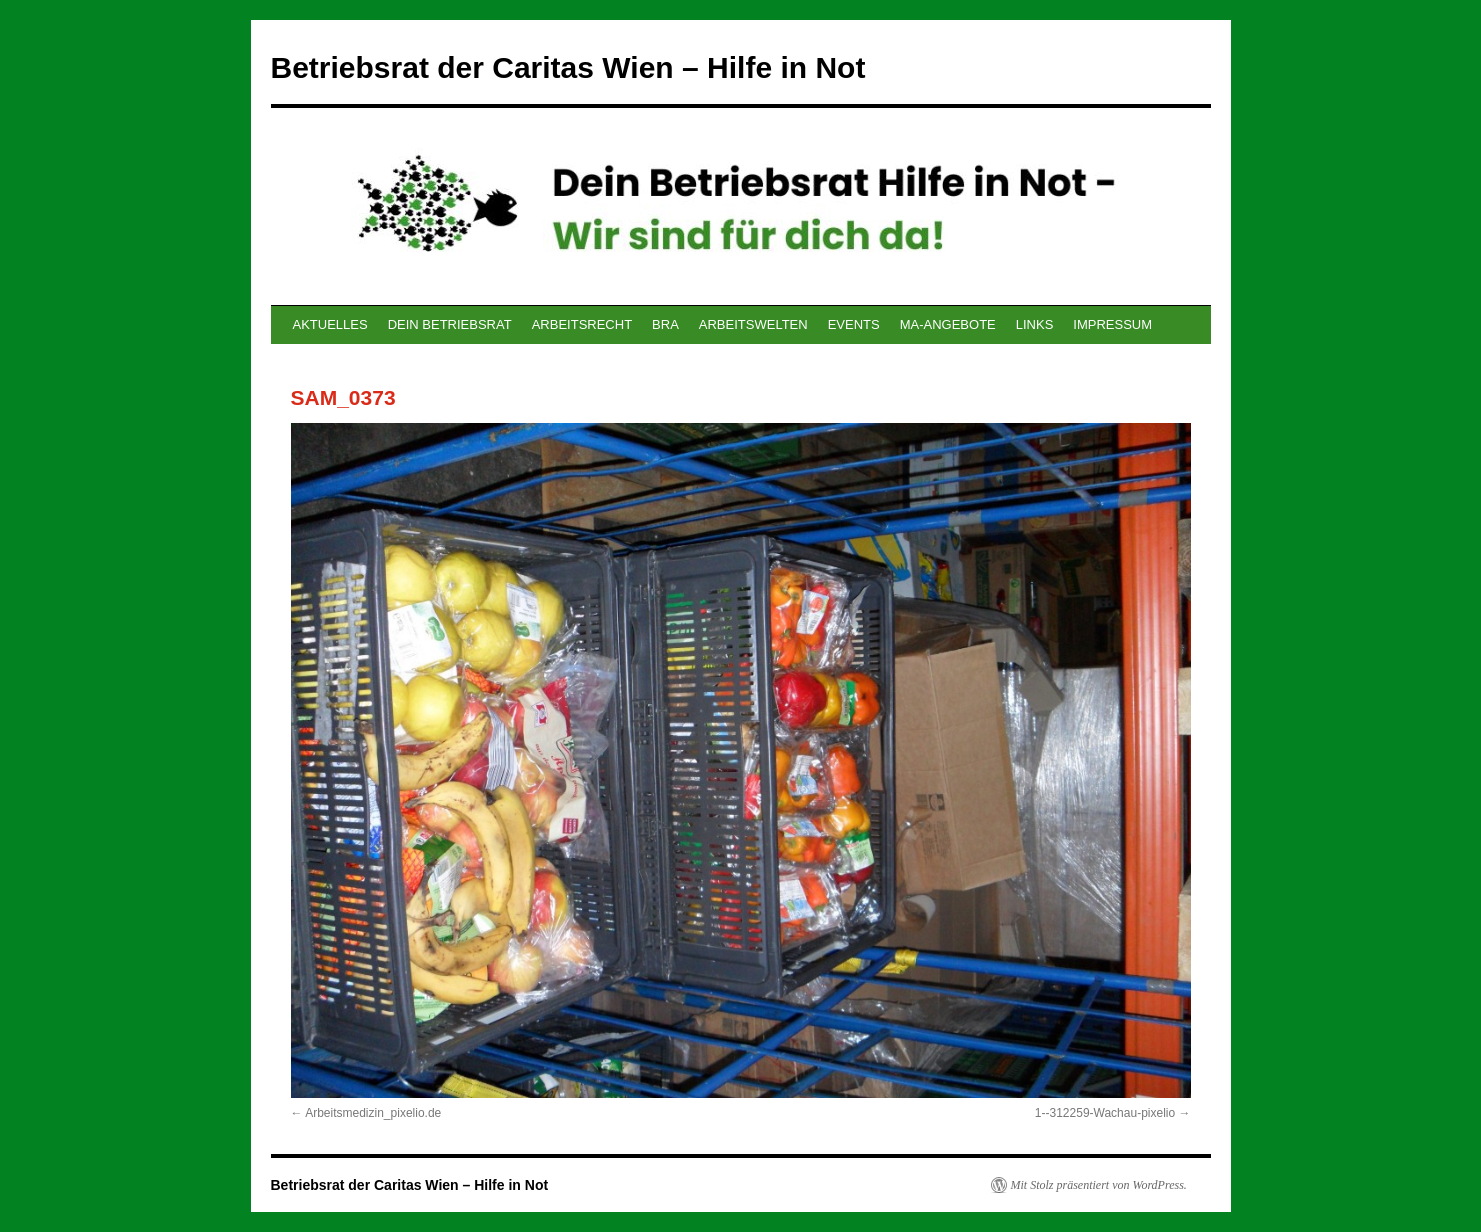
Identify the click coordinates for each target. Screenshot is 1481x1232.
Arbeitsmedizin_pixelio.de (373, 1113)
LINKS (1035, 324)
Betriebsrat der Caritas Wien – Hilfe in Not (568, 67)
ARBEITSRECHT (582, 324)
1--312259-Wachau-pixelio (1105, 1113)
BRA (665, 324)
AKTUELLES (330, 324)
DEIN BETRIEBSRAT (450, 324)
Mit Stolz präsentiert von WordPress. (1099, 1185)
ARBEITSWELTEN (753, 324)
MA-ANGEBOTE (948, 324)
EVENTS (854, 324)
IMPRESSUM (1112, 324)
